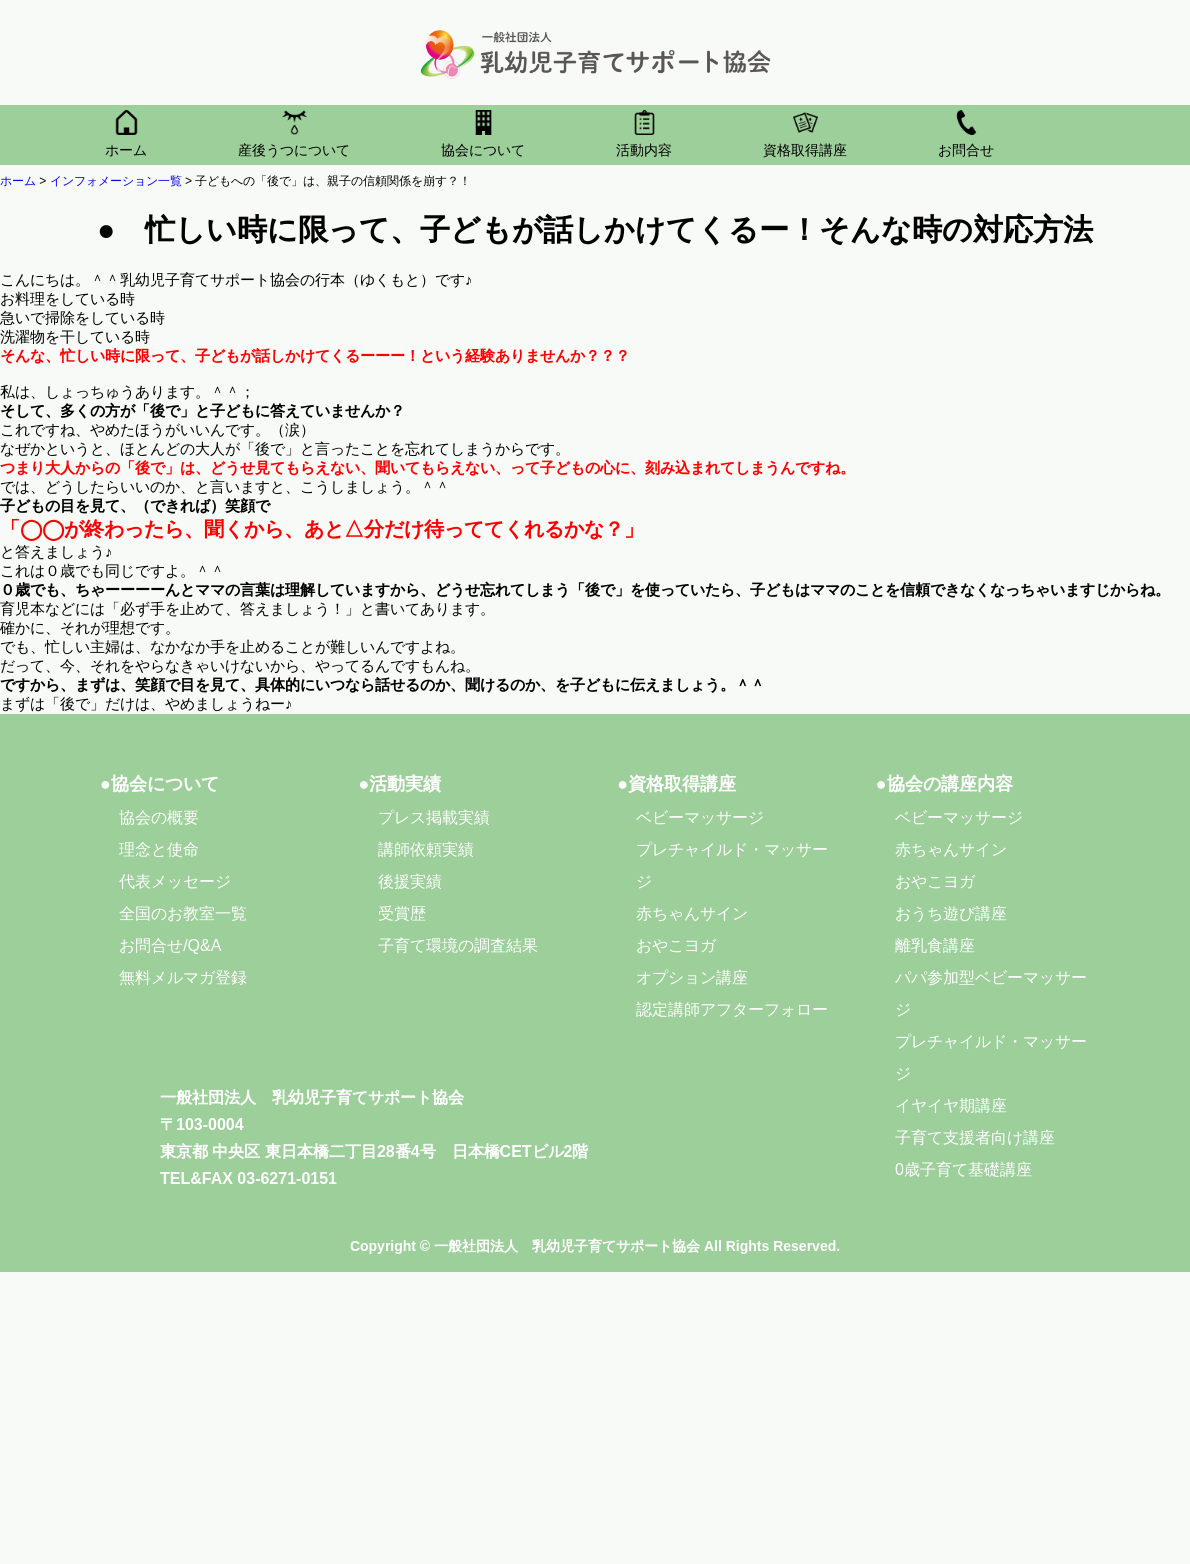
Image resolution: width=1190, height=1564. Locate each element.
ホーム (18, 181)
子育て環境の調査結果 (458, 945)
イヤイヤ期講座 (951, 1105)
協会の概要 (159, 817)
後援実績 (410, 881)
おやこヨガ (676, 945)
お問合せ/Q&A (170, 945)
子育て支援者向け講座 (975, 1137)
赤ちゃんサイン (692, 913)
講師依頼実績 (426, 849)
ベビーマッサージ (700, 817)
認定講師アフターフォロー (732, 1009)
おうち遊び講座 (951, 913)
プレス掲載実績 (434, 817)
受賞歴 (402, 913)
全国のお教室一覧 (183, 913)
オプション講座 (692, 977)
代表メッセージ (175, 881)
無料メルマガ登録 (183, 977)
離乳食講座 (935, 945)
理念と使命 (159, 849)
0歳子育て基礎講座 (963, 1169)
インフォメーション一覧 (116, 181)
